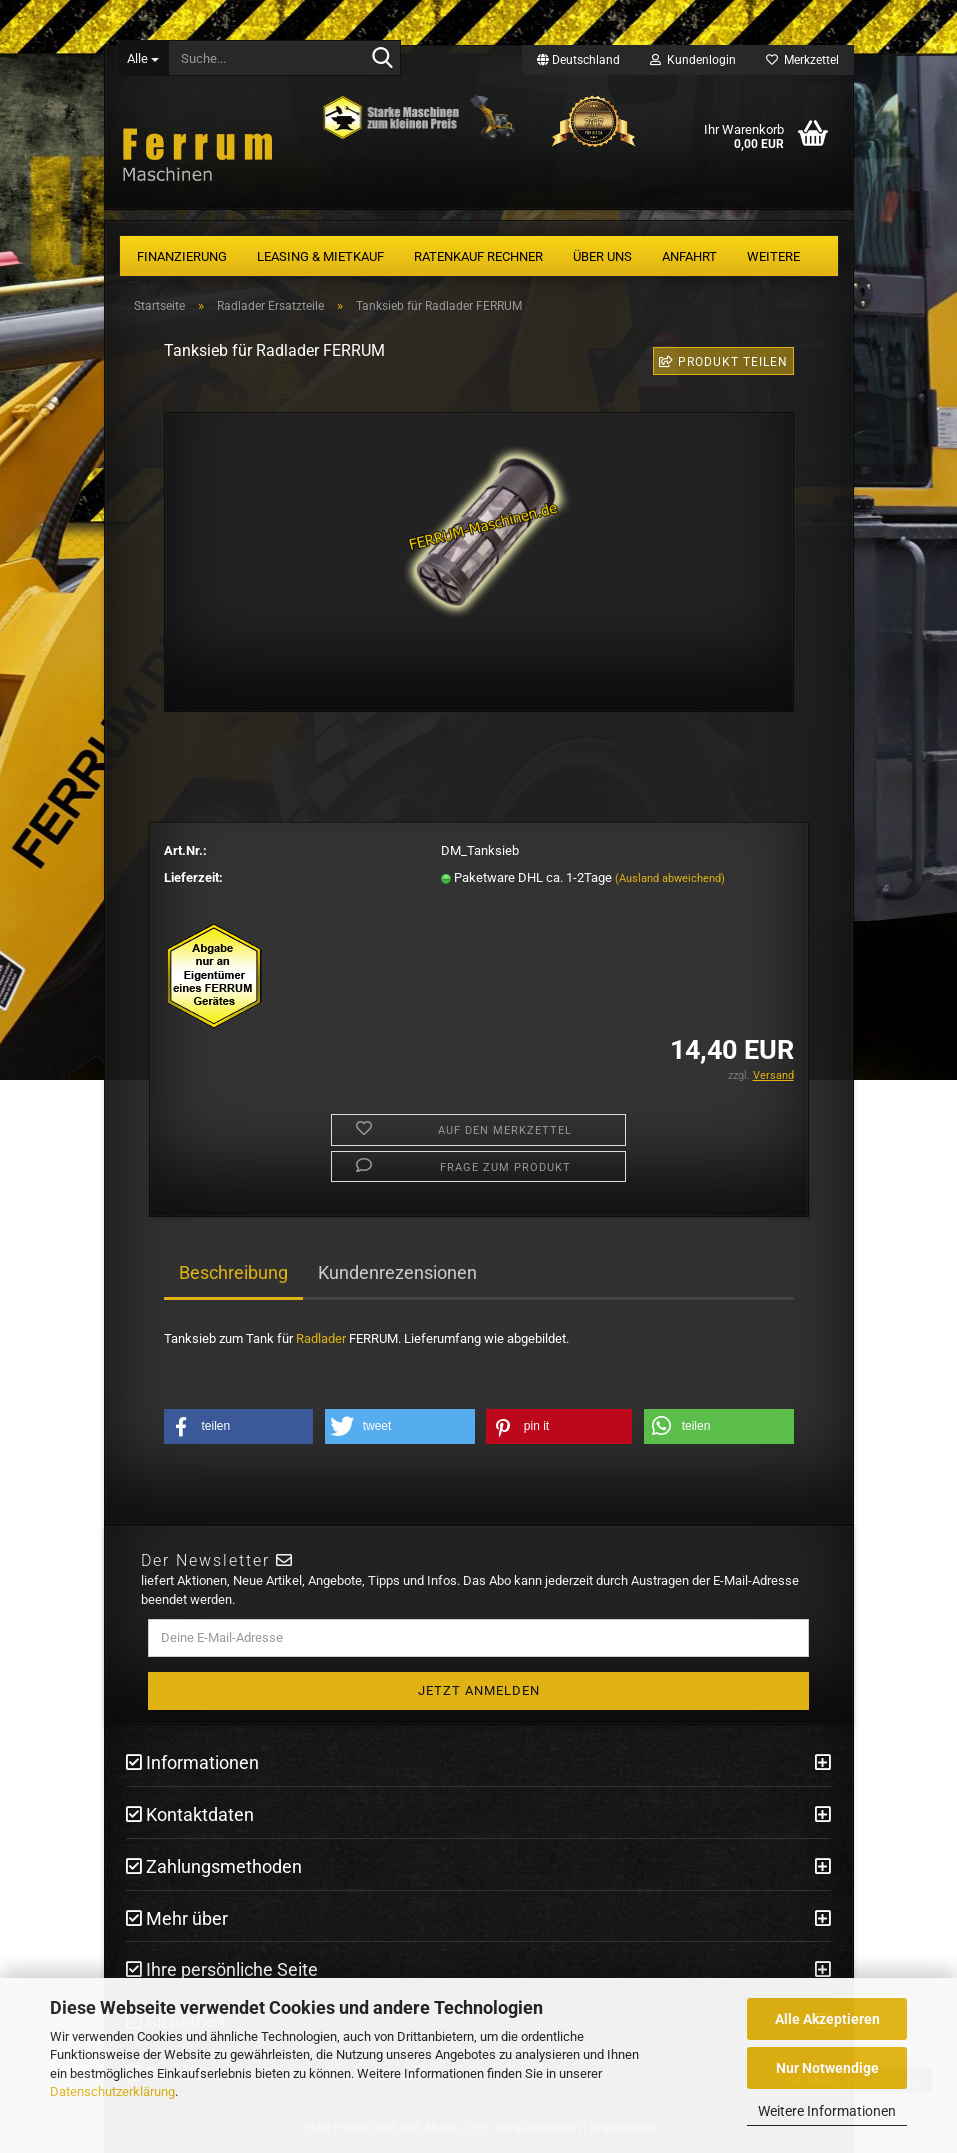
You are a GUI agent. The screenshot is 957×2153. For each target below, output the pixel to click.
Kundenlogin (693, 60)
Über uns (602, 256)
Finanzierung (182, 256)
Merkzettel (802, 60)
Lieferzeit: (193, 877)
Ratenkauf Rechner (478, 256)
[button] (239, 1426)
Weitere (773, 256)
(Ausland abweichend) (670, 878)
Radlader (321, 1338)
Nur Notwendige (827, 2068)
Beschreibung (233, 1272)
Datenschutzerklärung (112, 2091)
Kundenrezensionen (397, 1272)
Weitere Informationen (827, 2111)
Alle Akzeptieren (827, 2019)
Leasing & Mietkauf (320, 256)
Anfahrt (689, 256)
